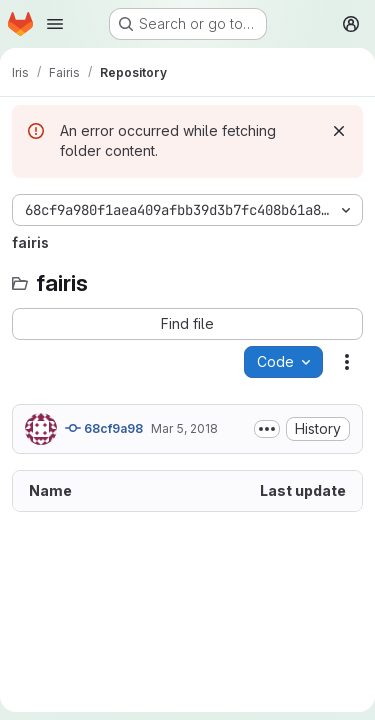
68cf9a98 (104, 428)
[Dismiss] (339, 131)
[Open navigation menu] (55, 24)
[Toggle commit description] (267, 429)
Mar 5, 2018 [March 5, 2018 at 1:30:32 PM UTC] (184, 428)
